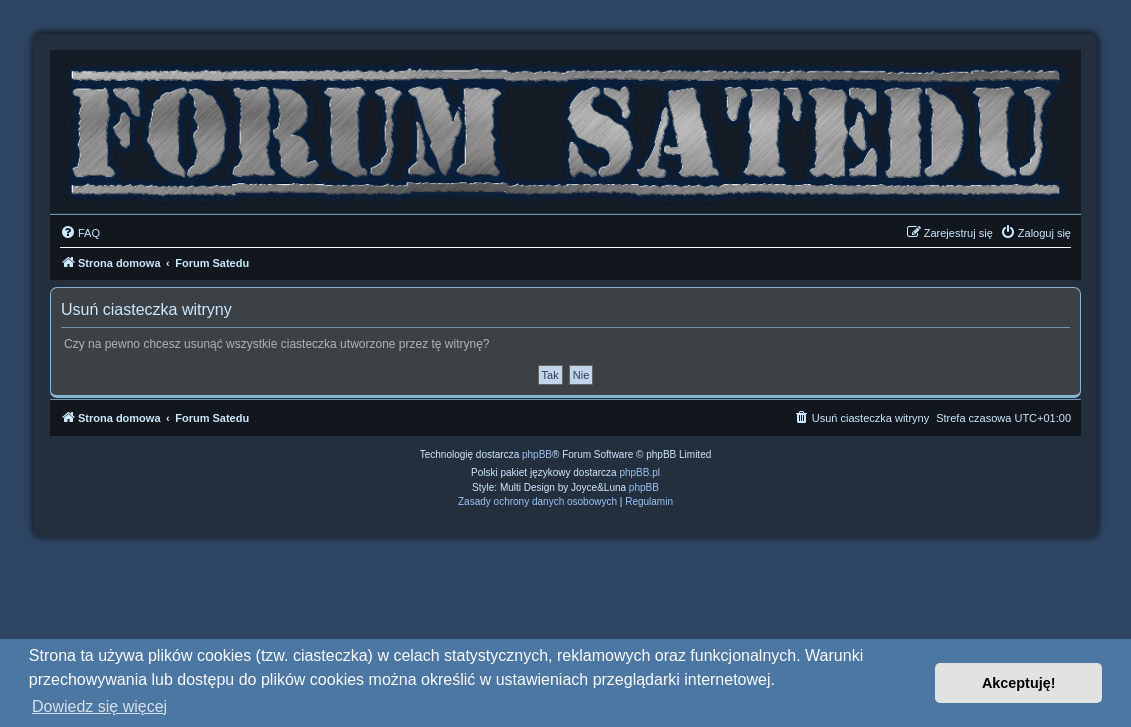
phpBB (537, 454)
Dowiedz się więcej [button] (99, 706)
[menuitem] (80, 233)
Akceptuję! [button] (1019, 683)
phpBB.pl (639, 472)
